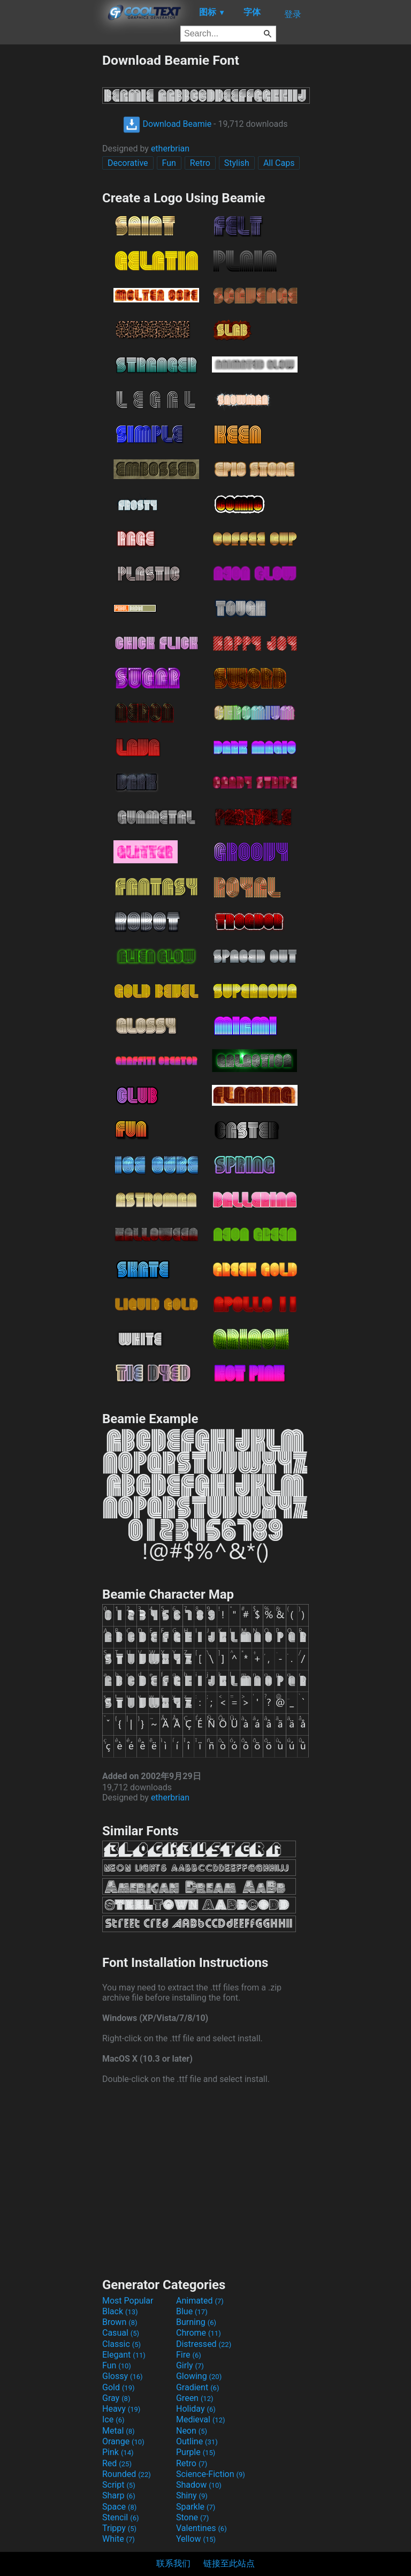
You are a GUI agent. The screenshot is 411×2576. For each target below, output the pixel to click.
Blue (192, 2311)
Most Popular (128, 2301)
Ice (113, 2419)
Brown (119, 2322)
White (118, 2539)
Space (119, 2507)
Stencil (120, 2517)
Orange (123, 2441)
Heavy (121, 2409)
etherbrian (170, 148)
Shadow (199, 2485)
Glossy (122, 2376)
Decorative (128, 163)
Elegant (124, 2355)
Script (118, 2485)
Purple (195, 2452)
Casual (120, 2333)
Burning (196, 2322)
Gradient (197, 2387)
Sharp (118, 2495)
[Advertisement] (51, 213)
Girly (190, 2365)
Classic (121, 2344)
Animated (200, 2301)
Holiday (196, 2409)
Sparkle (195, 2507)
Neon (191, 2431)
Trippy (119, 2528)
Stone (192, 2517)
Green (195, 2398)
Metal (118, 2431)
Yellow (196, 2539)
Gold (118, 2387)
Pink (118, 2452)
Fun (169, 163)
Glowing (199, 2376)
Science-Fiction (210, 2474)
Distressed (203, 2344)
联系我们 (173, 2563)
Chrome (198, 2333)
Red (117, 2463)
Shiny (192, 2495)
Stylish (236, 163)
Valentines (201, 2528)
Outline (197, 2441)
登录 (292, 14)
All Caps (279, 163)
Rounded (126, 2474)
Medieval (200, 2419)
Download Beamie (167, 124)
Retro (200, 163)
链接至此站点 (229, 2563)
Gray (116, 2398)
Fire (188, 2355)
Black (120, 2311)
